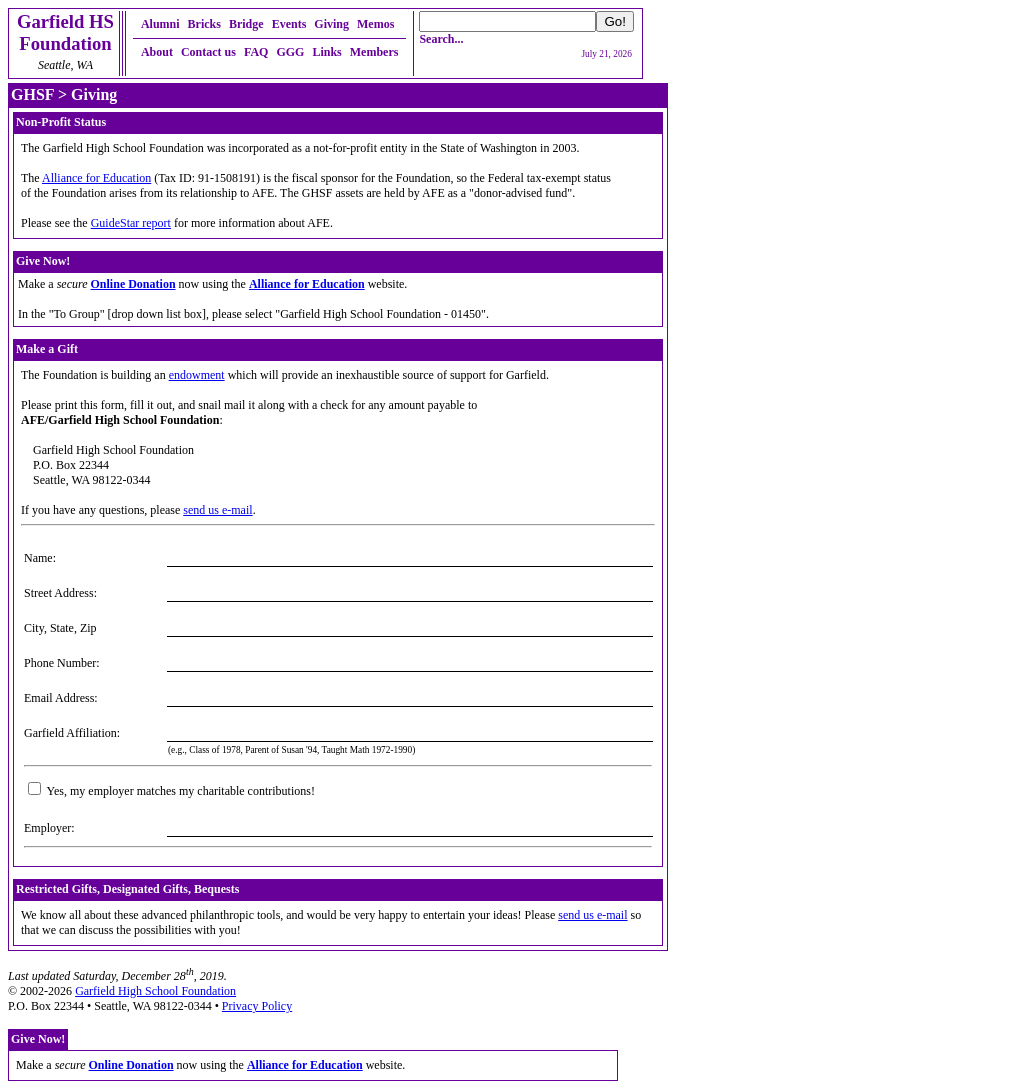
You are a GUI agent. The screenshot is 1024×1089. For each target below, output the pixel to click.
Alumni (160, 24)
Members (374, 52)
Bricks (204, 24)
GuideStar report (131, 223)
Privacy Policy (257, 1006)
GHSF (32, 94)
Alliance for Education (96, 178)
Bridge (246, 24)
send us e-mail (217, 510)
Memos (375, 24)
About (157, 52)
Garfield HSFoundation (65, 32)
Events (289, 24)
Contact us (208, 52)
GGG (290, 52)
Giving (331, 24)
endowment (197, 375)
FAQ (256, 52)
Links (326, 52)
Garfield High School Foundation (155, 991)
